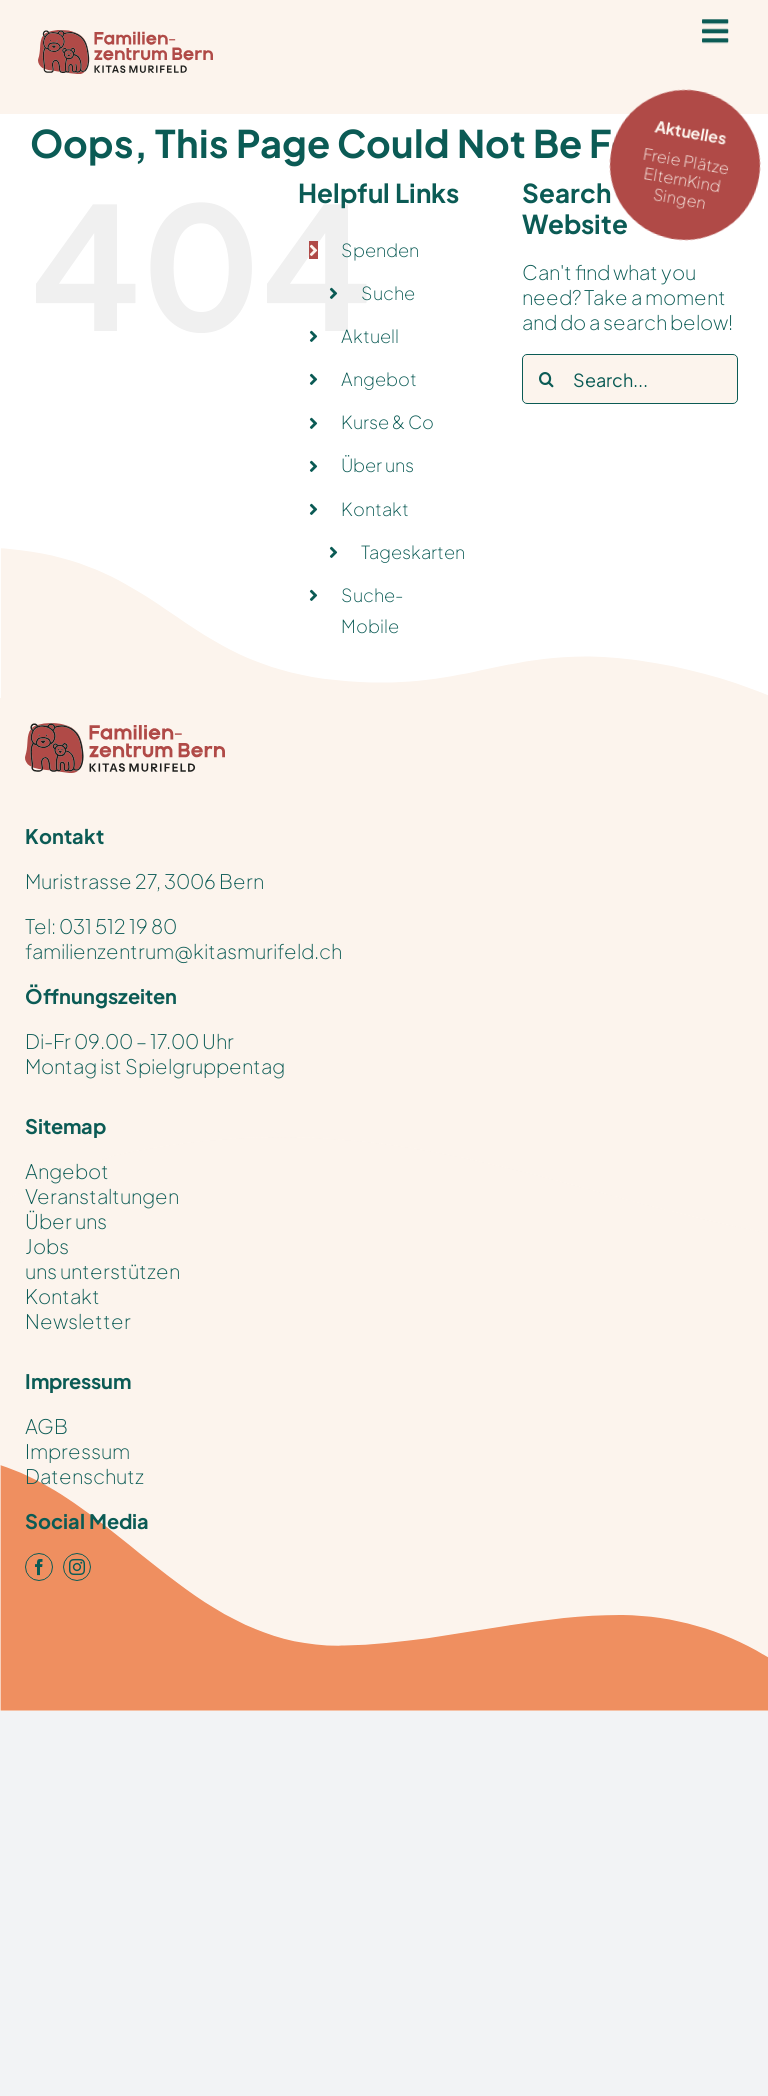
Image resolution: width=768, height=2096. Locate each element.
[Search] (547, 379)
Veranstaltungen (102, 1195)
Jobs (47, 1245)
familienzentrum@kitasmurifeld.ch (183, 950)
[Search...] (630, 379)
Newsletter (78, 1320)
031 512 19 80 (118, 925)
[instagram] (77, 1567)
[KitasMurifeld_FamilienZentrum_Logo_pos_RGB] (125, 732)
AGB (46, 1425)
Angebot (379, 378)
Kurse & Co (387, 421)
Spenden (380, 249)
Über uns (377, 464)
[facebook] (39, 1567)
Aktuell (370, 335)
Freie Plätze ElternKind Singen (691, 162)
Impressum (77, 1450)
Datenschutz (84, 1475)
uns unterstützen (102, 1270)
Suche (388, 292)
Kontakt (375, 508)
